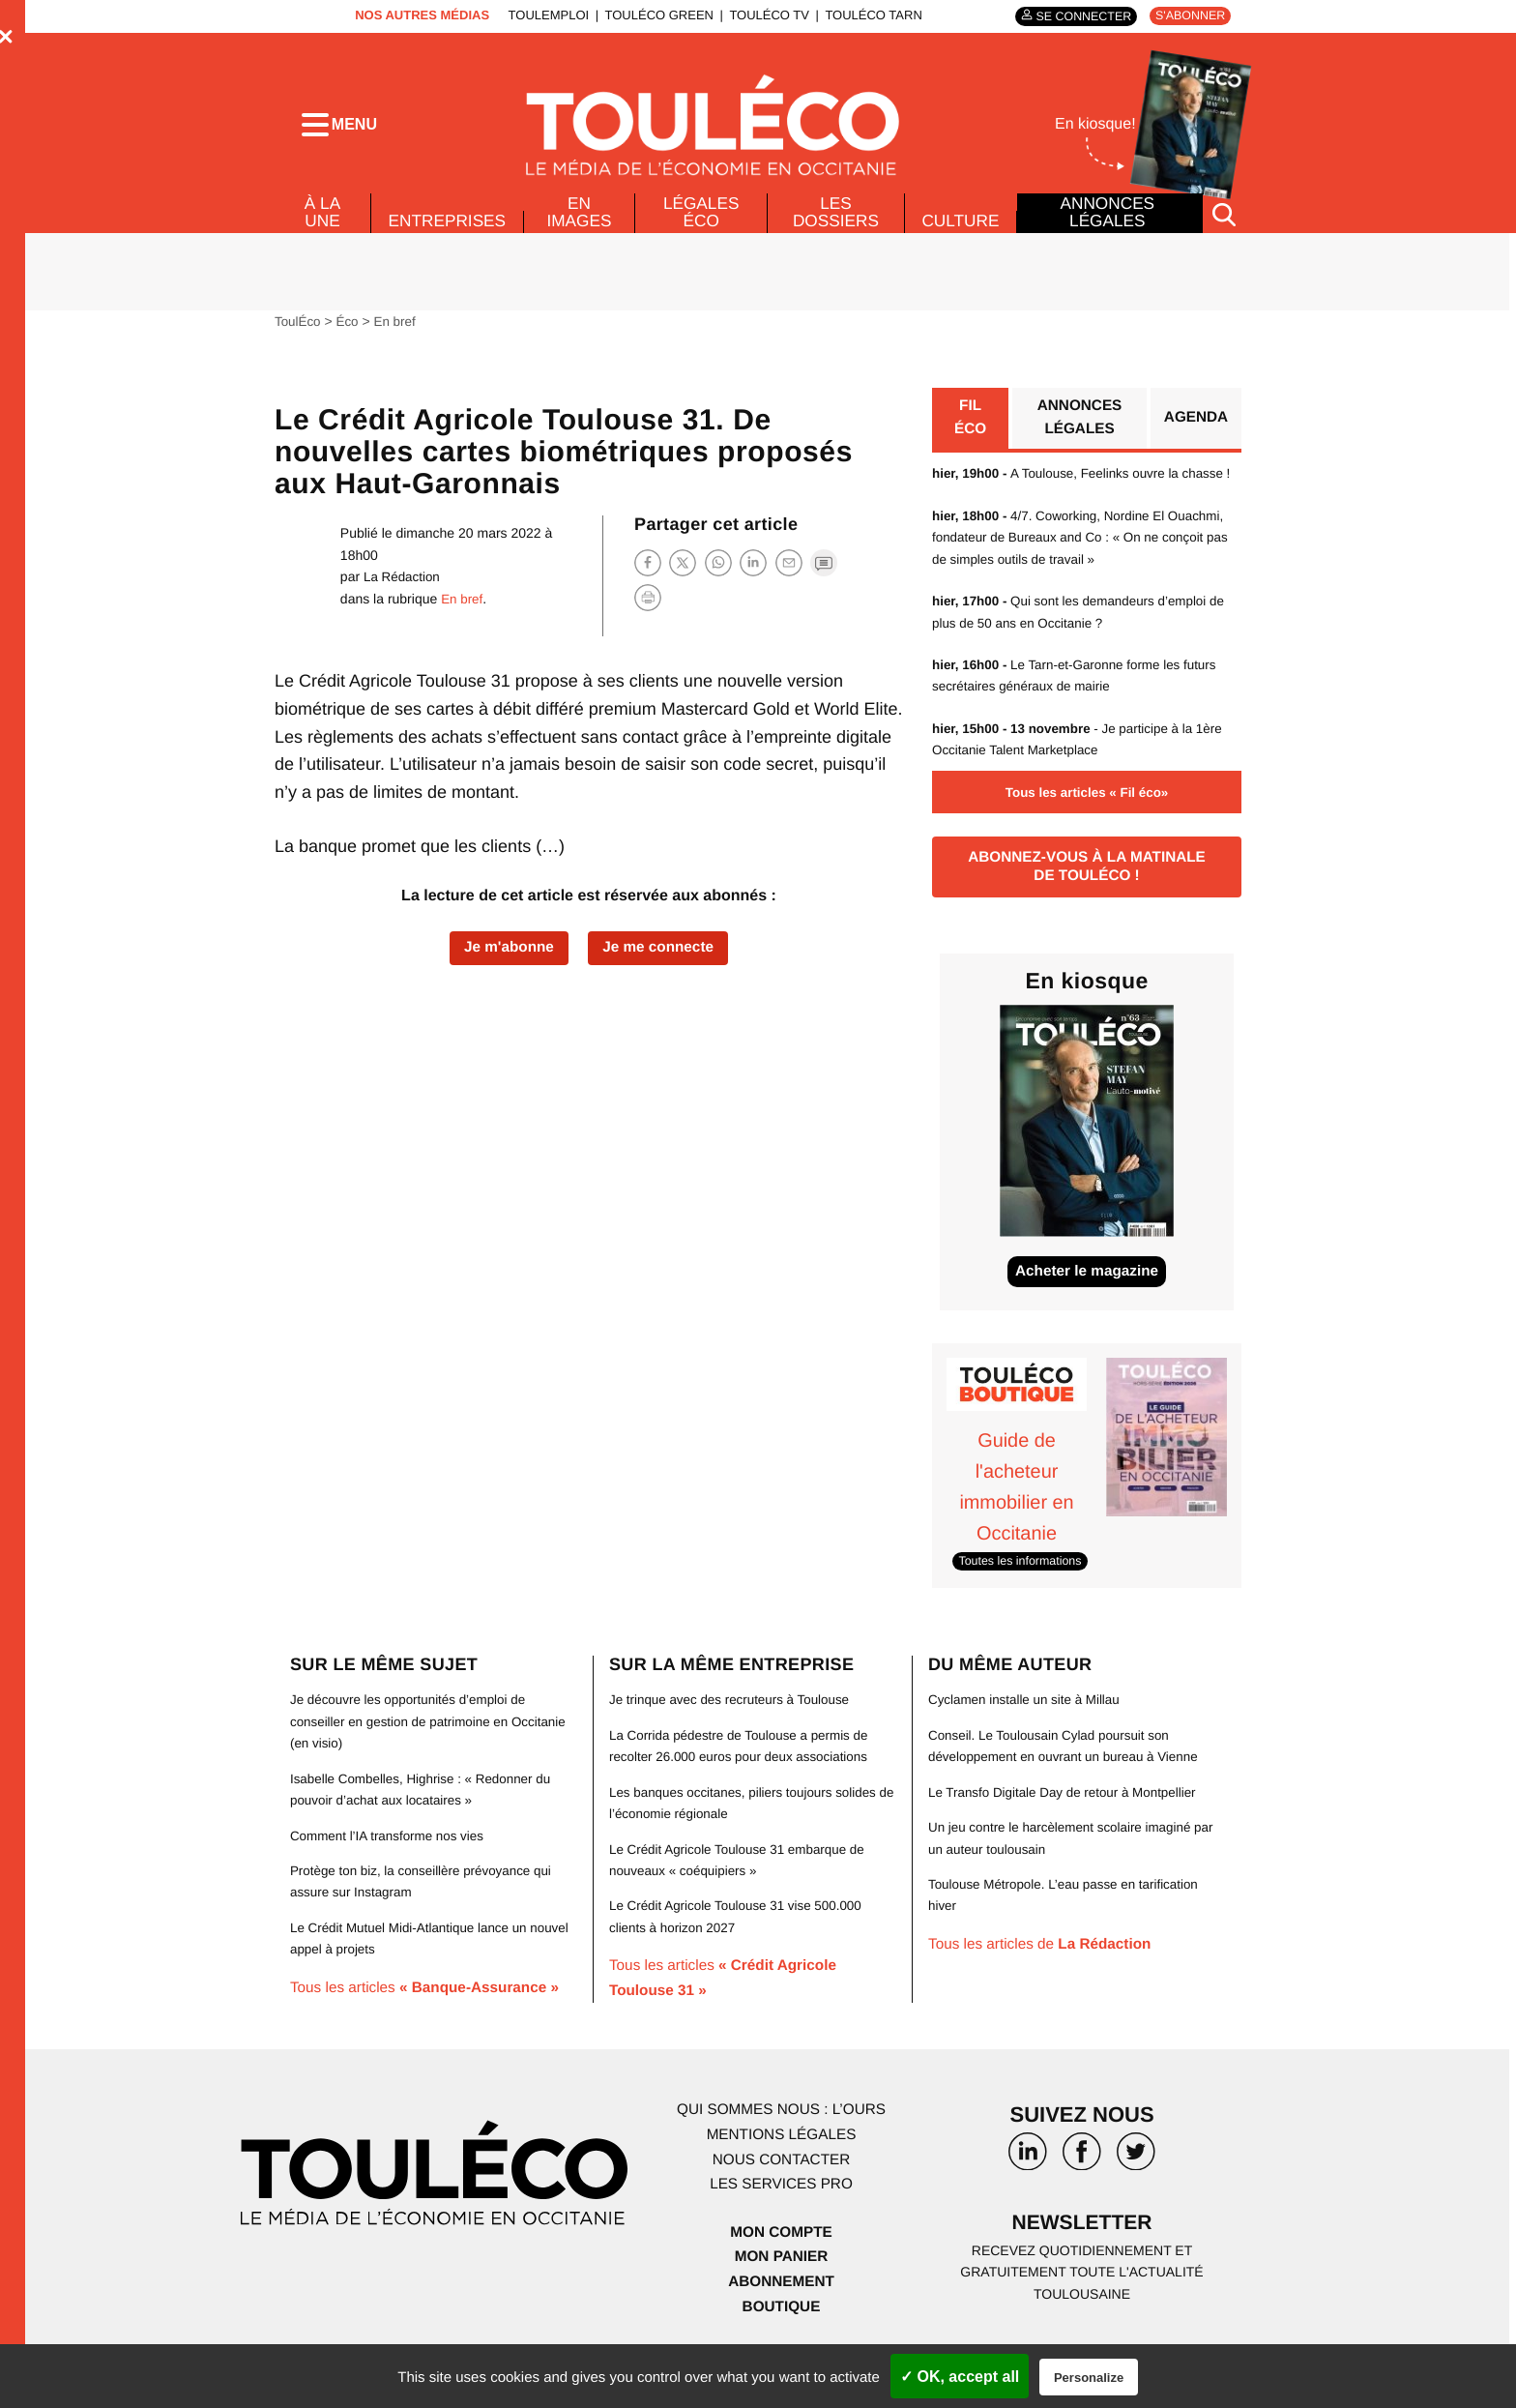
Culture (960, 233)
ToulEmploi (543, 15)
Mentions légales (781, 2175)
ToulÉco (299, 333)
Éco (350, 333)
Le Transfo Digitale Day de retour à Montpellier (1068, 1832)
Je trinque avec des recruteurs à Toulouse (734, 1740)
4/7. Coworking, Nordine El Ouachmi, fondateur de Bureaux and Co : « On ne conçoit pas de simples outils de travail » (1086, 573)
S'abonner (1188, 16)
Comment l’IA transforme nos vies (391, 1876)
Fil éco (970, 432)
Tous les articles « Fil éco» (1087, 828)
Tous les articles (430, 2028)
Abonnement (781, 2322)
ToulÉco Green (653, 15)
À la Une (321, 224)
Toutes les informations (1023, 1602)
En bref (399, 333)
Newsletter (1081, 2265)
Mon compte (781, 2273)
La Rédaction (404, 589)
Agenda (1194, 432)
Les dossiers (834, 224)
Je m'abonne (505, 962)
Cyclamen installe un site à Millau (1028, 1740)
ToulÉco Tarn (868, 15)
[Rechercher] (1224, 226)
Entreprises (448, 233)
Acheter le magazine (1087, 1315)
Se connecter (1076, 16)
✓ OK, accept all (959, 2376)
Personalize (1088, 2377)
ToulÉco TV (764, 15)
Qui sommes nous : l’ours (781, 2151)
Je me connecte (661, 962)
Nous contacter (781, 2200)
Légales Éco (702, 224)
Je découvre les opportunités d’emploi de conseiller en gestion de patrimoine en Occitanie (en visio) (413, 1762)
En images (582, 224)
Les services (781, 2225)
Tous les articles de (1044, 1985)
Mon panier (781, 2298)
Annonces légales (1107, 224)
